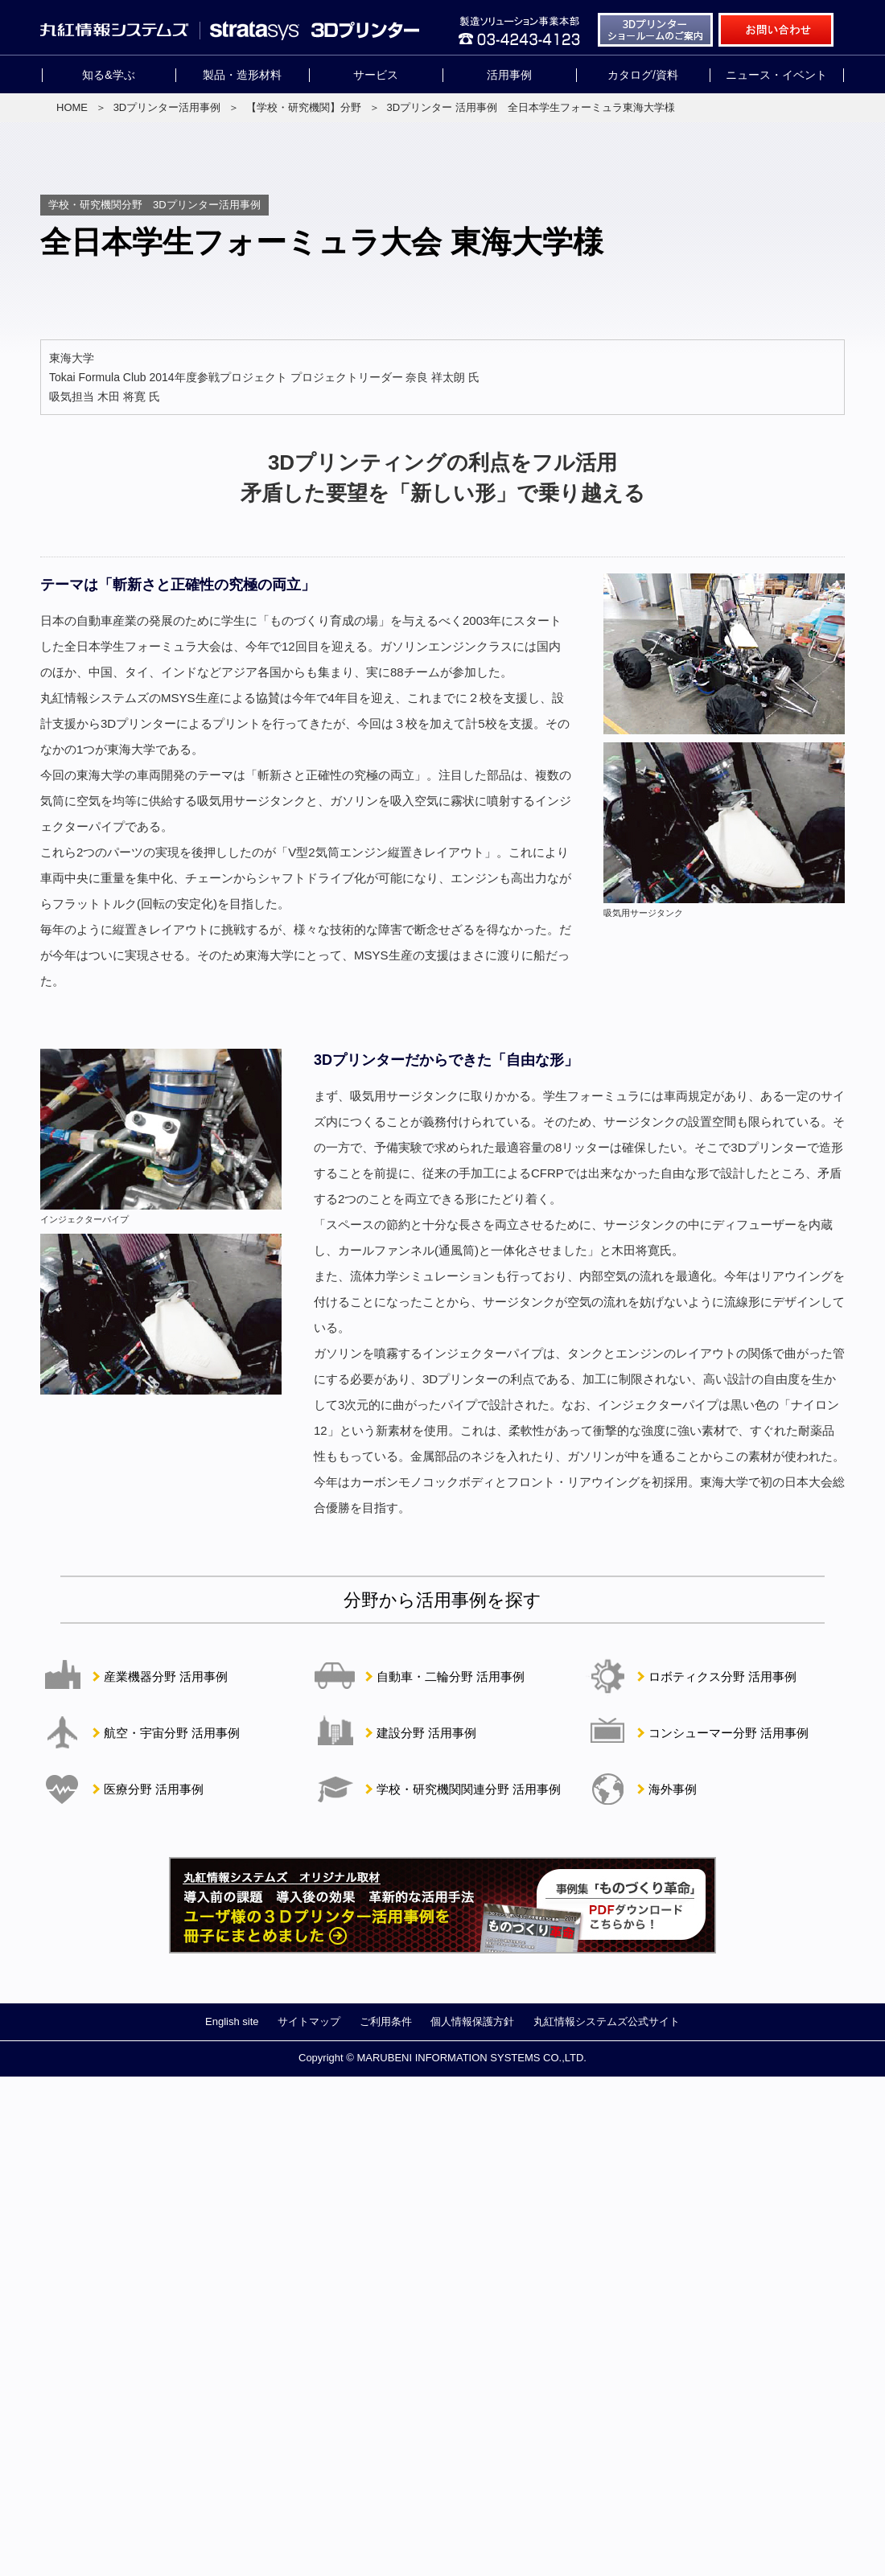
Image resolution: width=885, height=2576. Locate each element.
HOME (72, 107)
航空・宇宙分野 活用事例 (172, 1733)
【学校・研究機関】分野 (303, 107)
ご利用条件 (386, 2021)
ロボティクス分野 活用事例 (722, 1676)
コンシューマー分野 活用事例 (728, 1733)
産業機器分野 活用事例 (166, 1676)
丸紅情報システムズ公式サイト (606, 2021)
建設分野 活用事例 (426, 1733)
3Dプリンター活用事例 (167, 107)
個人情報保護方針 (472, 2021)
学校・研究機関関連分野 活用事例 (469, 1789)
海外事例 (672, 1789)
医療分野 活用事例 (154, 1789)
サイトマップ (309, 2021)
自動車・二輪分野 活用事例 (451, 1676)
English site (231, 2021)
